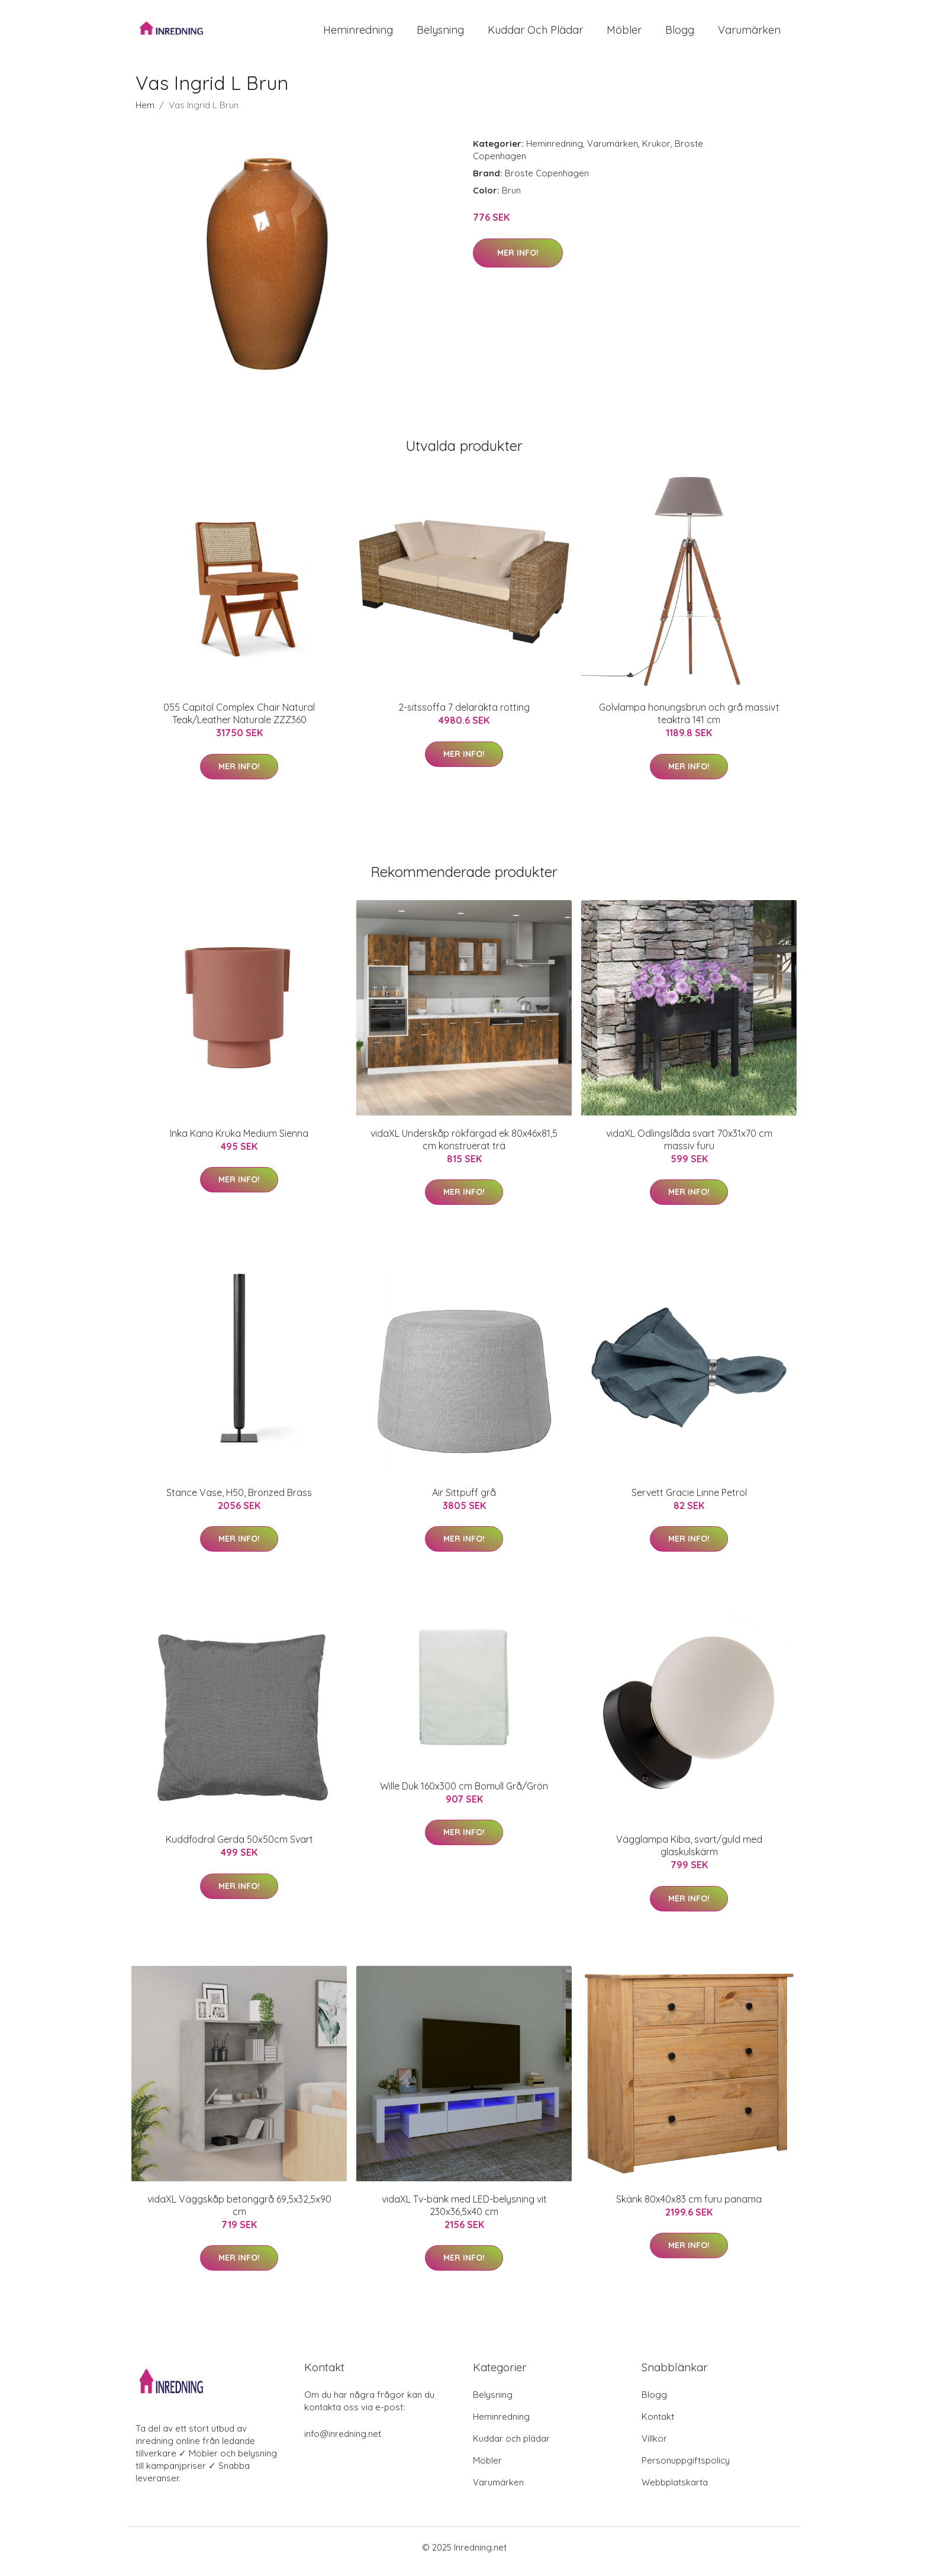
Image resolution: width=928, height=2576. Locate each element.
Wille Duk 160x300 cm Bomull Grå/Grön (464, 1794)
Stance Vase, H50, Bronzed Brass (239, 1501)
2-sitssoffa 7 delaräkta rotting (464, 715)
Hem (145, 113)
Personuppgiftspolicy (686, 2468)
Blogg (679, 34)
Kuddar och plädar (535, 34)
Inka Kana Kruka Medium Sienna (239, 1141)
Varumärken (749, 34)
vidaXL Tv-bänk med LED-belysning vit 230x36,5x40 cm (464, 2213)
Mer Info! (518, 261)
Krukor (656, 151)
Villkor (654, 2446)
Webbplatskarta (675, 2490)
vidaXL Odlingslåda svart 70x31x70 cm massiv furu (689, 1148)
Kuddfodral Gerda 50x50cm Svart (239, 1847)
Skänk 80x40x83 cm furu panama (689, 2207)
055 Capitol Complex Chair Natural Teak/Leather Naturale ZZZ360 (239, 722)
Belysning (440, 34)
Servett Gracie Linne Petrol (689, 1501)
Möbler (624, 34)
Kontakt (658, 2424)
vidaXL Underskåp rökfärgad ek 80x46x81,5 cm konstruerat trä (464, 1148)
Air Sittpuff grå (464, 1501)
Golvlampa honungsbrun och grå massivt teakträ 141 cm (689, 722)
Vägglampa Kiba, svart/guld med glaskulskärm (689, 1854)
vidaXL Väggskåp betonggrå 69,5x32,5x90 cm (239, 2213)
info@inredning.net (342, 2442)
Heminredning (358, 34)
